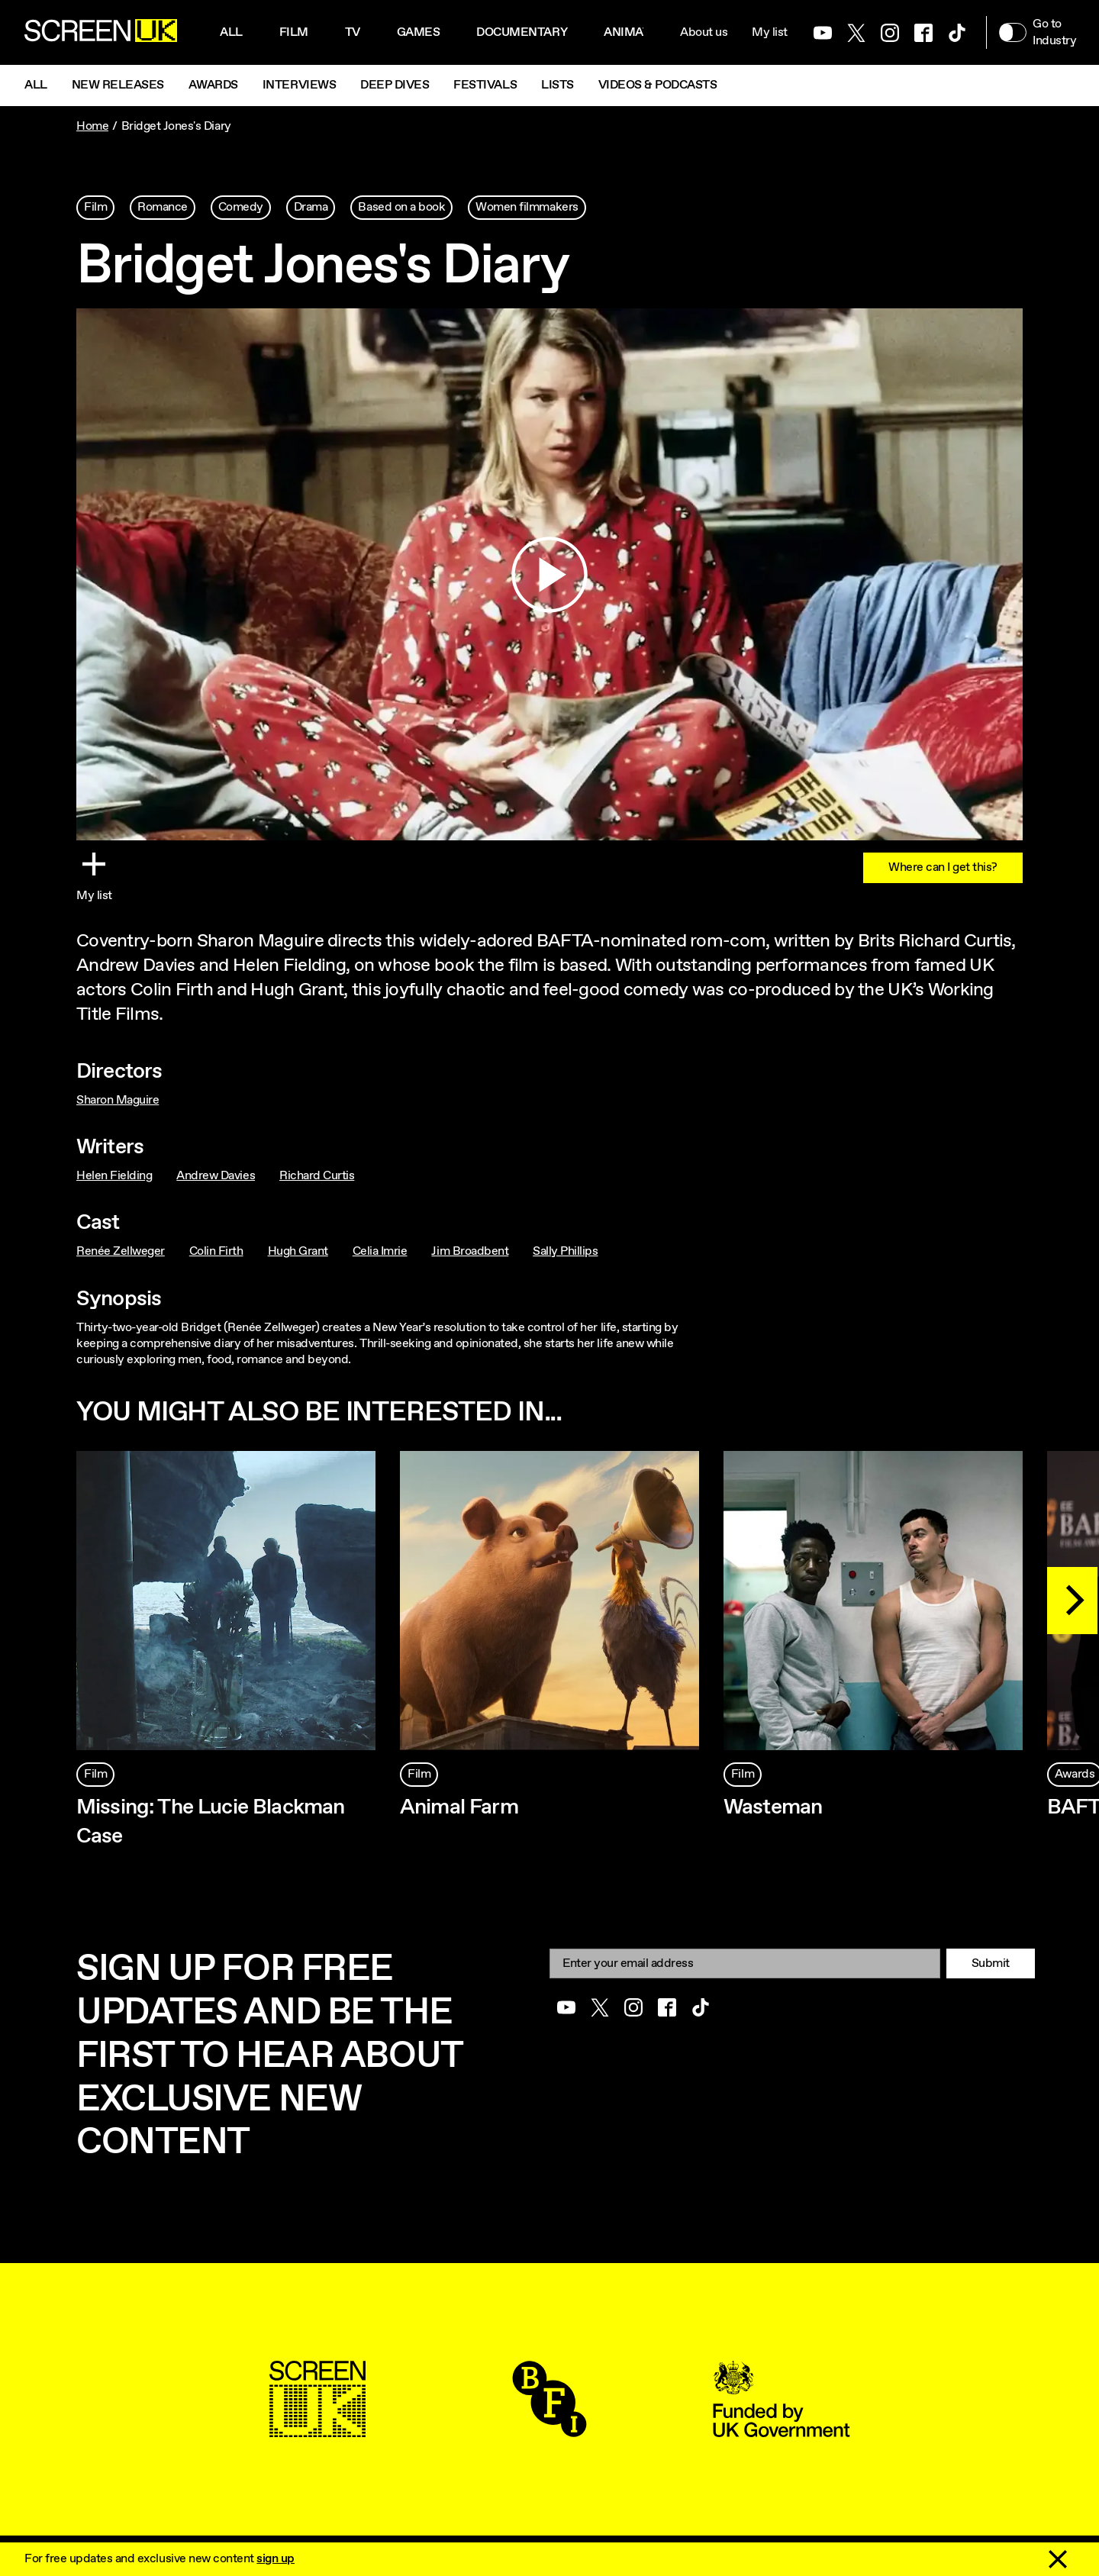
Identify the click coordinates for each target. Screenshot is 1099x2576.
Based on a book (401, 207)
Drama (311, 207)
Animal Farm (459, 1807)
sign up (275, 2559)
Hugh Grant (298, 1251)
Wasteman (773, 1807)
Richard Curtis (316, 1176)
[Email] (745, 1963)
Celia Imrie (380, 1251)
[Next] (1072, 1600)
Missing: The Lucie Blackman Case (210, 1822)
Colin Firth (216, 1251)
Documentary (521, 32)
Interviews (299, 85)
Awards (213, 85)
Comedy (240, 207)
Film (293, 32)
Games (418, 32)
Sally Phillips (565, 1251)
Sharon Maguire (117, 1100)
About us (703, 32)
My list (770, 32)
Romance (162, 207)
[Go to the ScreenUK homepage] (100, 33)
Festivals (485, 85)
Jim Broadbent (469, 1251)
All (231, 32)
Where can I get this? (942, 867)
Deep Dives (394, 85)
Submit (991, 1963)
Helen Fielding (114, 1176)
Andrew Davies (215, 1176)
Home (92, 126)
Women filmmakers (526, 207)
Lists (557, 85)
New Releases (118, 85)
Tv (352, 32)
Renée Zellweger (120, 1251)
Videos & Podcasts (657, 85)
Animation (637, 32)
